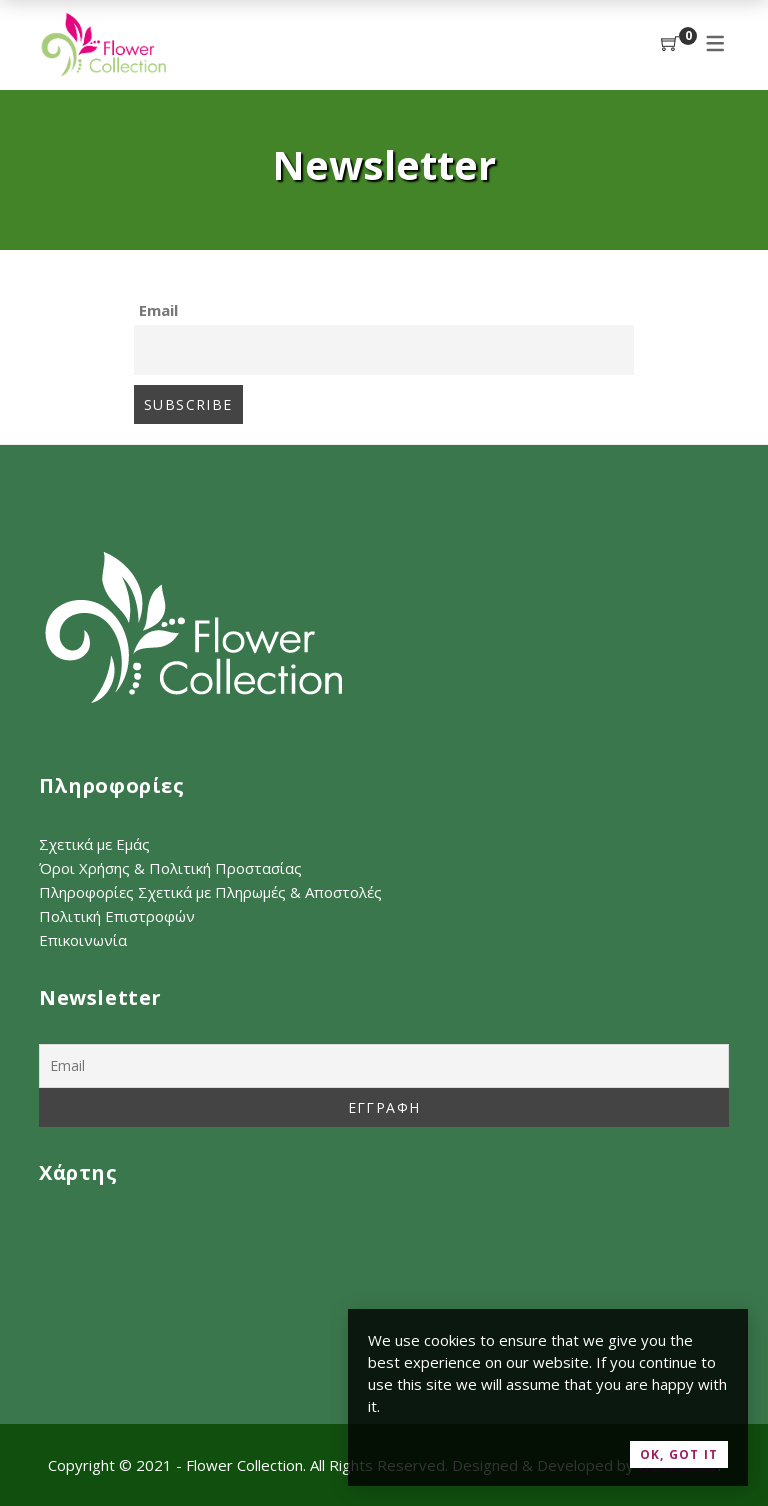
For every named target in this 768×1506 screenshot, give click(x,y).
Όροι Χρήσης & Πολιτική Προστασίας (170, 868)
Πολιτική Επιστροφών (117, 916)
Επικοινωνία (83, 940)
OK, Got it (679, 1454)
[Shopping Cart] (670, 44)
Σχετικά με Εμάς (94, 844)
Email (158, 310)
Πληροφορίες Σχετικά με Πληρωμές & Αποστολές (210, 892)
